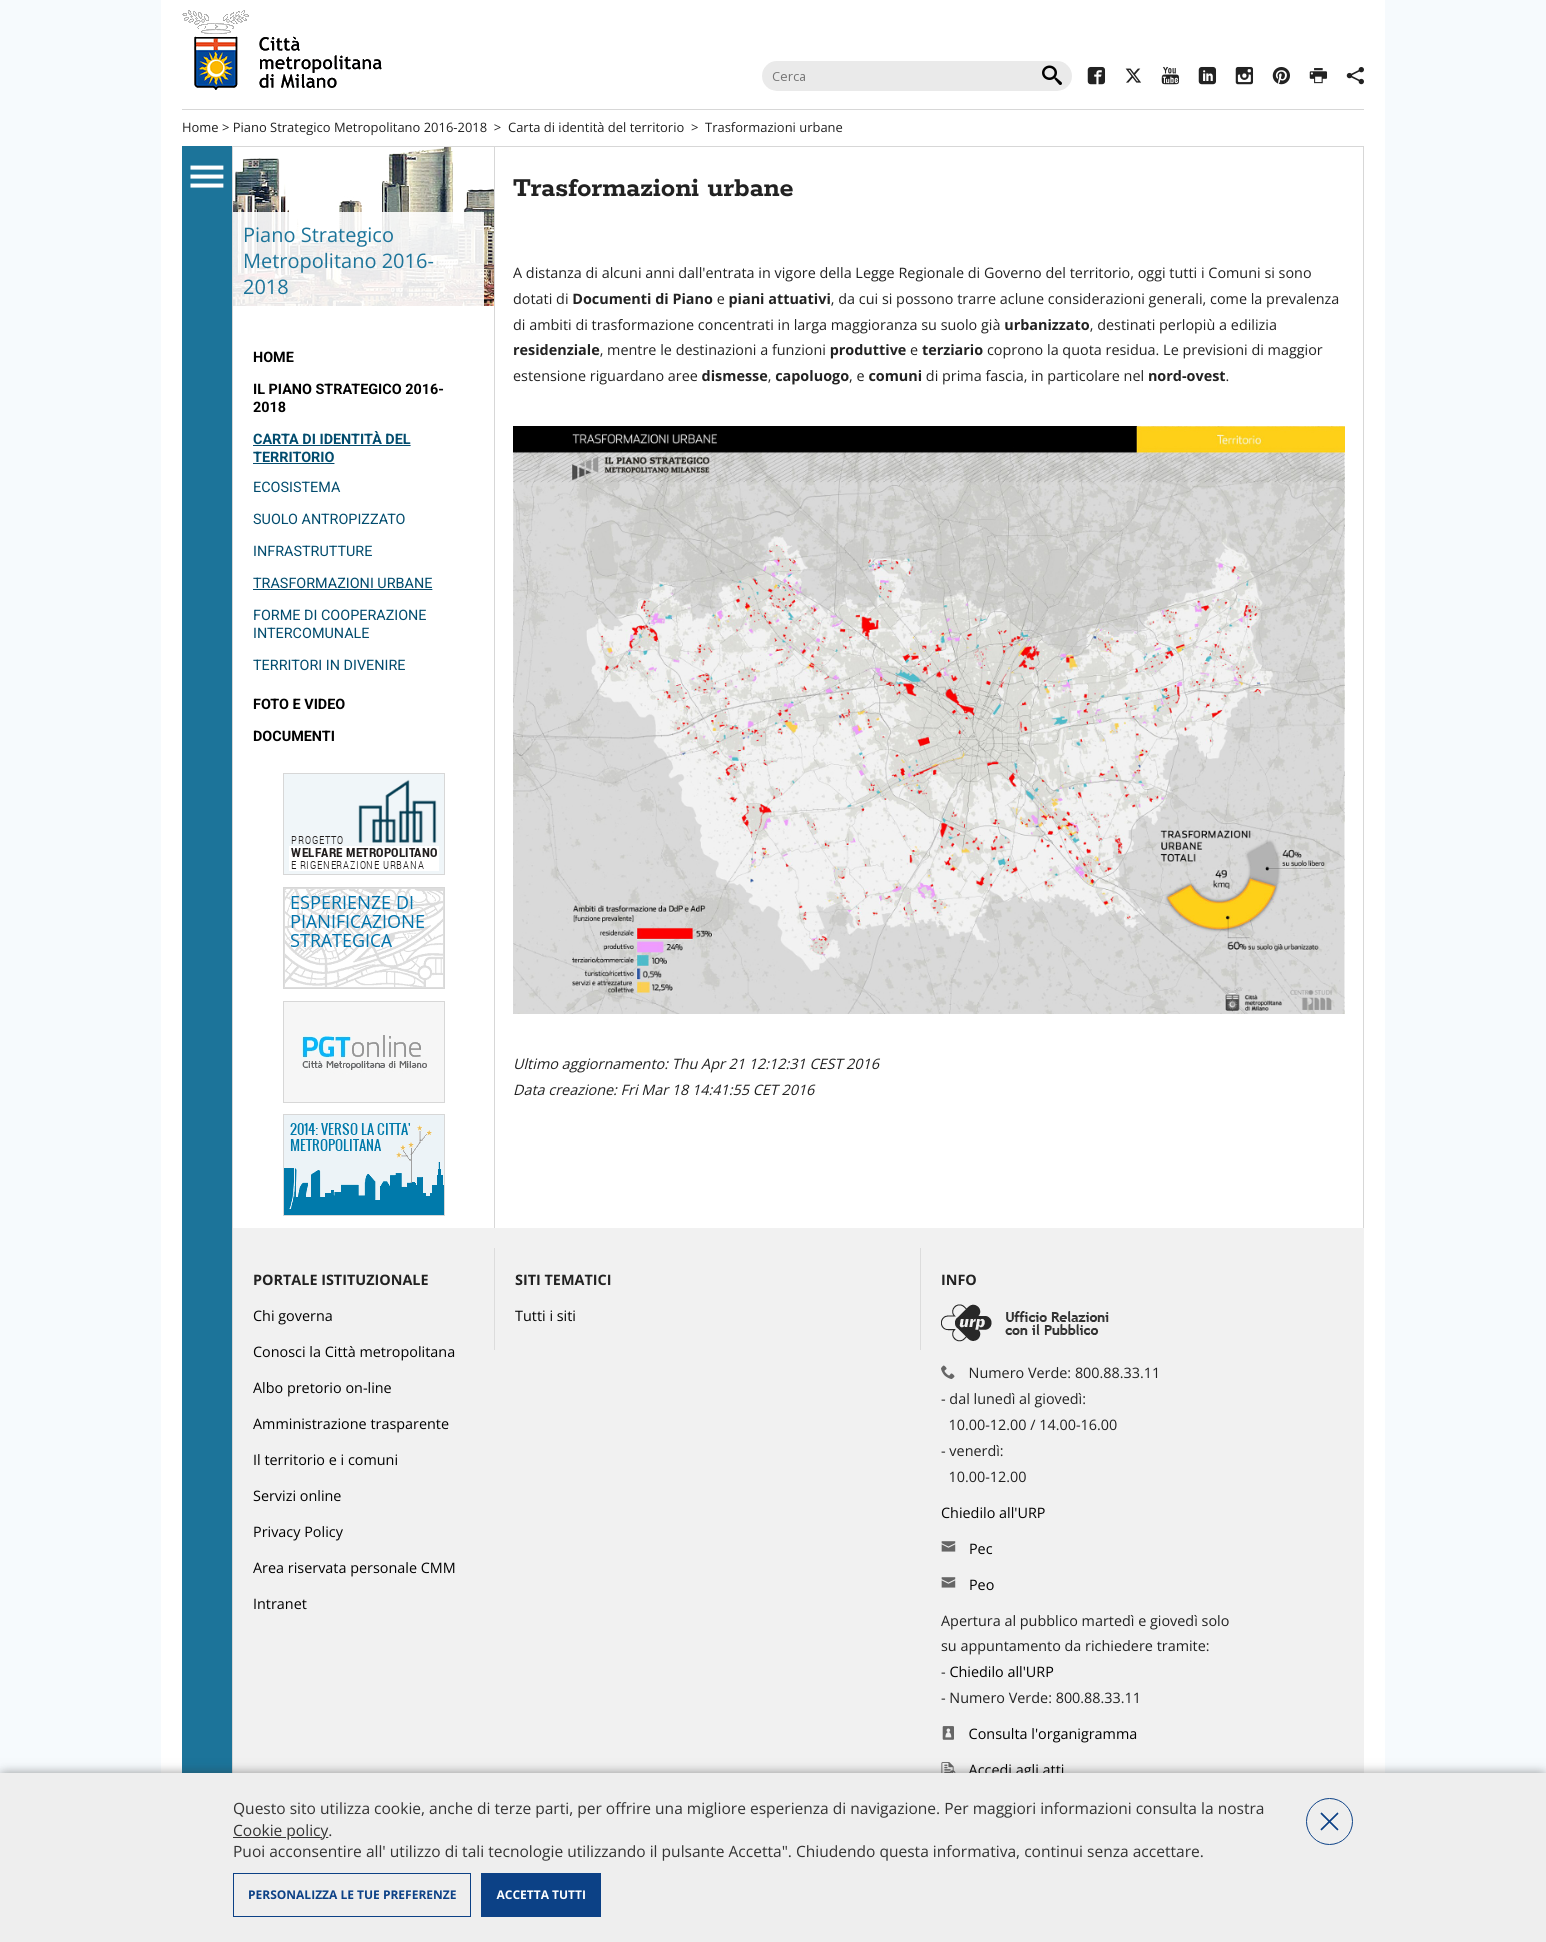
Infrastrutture (312, 551)
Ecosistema (296, 487)
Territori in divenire (329, 665)
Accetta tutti (540, 1894)
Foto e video (299, 704)
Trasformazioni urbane (342, 583)
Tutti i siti (545, 1316)
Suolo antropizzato (329, 519)
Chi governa (293, 1316)
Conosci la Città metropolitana (354, 1352)
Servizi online (297, 1496)
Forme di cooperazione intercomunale (340, 624)
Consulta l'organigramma (1053, 1734)
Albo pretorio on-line (322, 1388)
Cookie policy (280, 1830)
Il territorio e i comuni (325, 1460)
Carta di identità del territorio (596, 127)
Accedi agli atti (1017, 1770)
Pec (981, 1549)
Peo (981, 1585)
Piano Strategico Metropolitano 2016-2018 (360, 127)
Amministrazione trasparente (351, 1424)
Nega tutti (1329, 1821)
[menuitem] (363, 358)
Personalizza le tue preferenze (352, 1894)
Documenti (294, 736)
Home (200, 127)
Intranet (280, 1604)
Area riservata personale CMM (354, 1568)
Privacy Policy (298, 1532)
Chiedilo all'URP (995, 1513)
